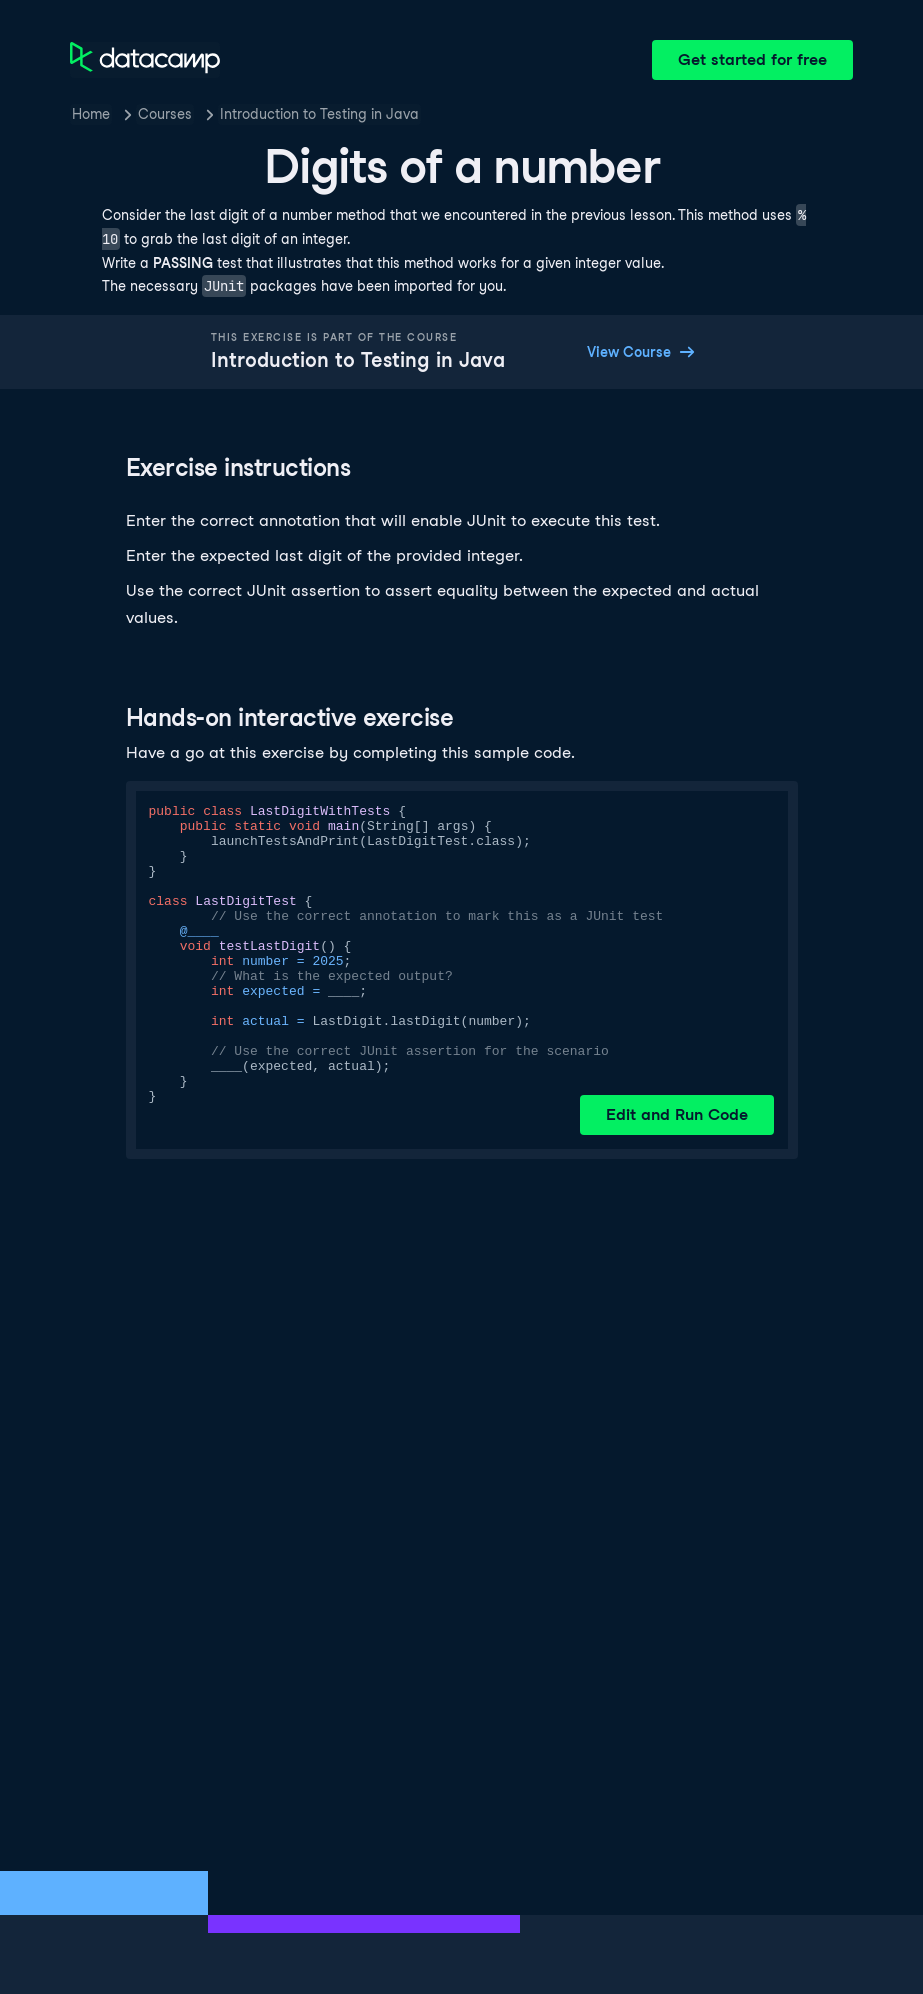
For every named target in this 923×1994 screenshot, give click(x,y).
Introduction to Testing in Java (319, 114)
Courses (165, 114)
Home (91, 114)
